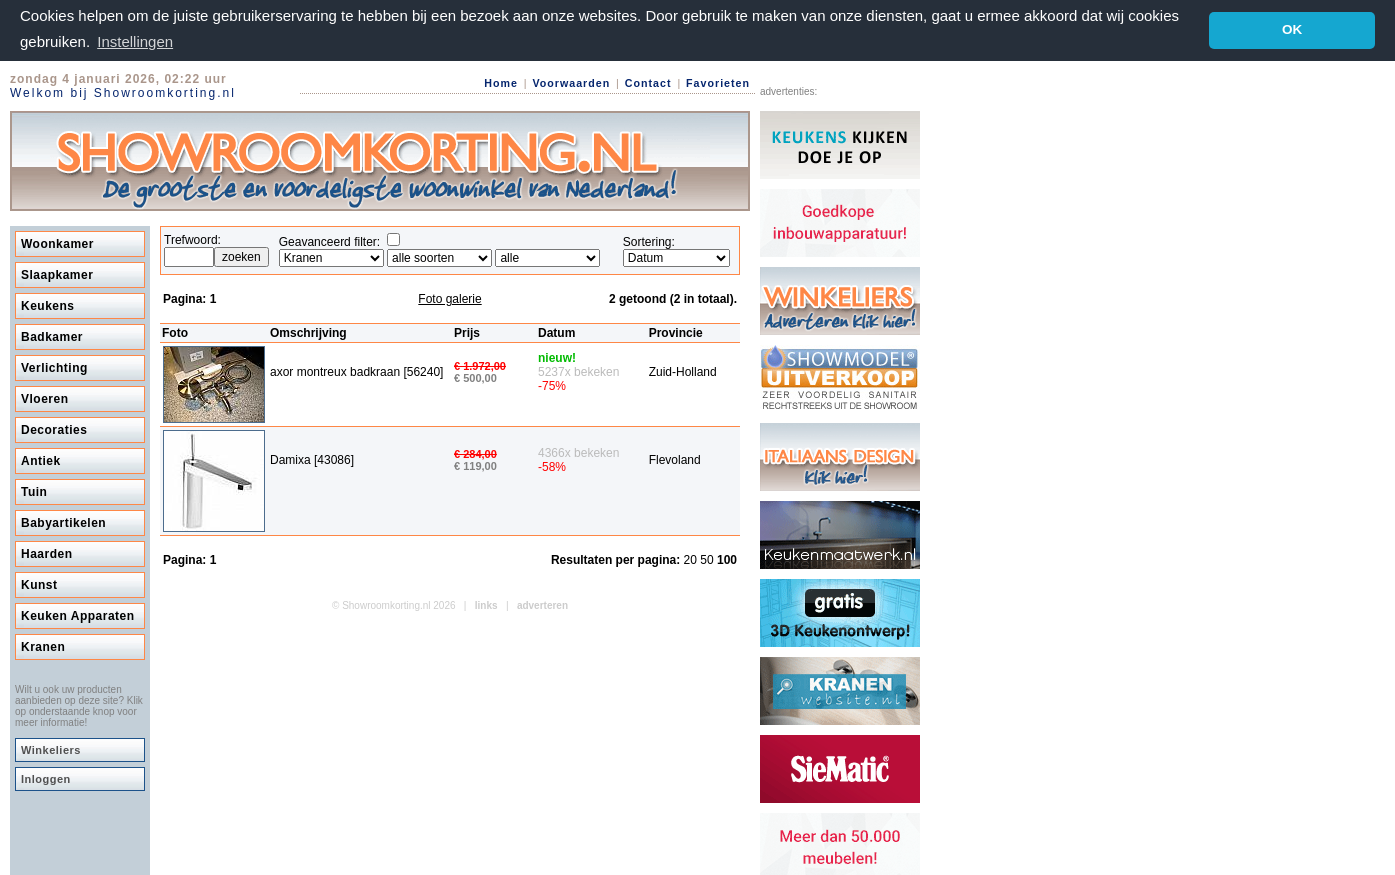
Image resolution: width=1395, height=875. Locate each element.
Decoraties (54, 429)
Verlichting (54, 367)
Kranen (43, 646)
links (486, 604)
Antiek (41, 460)
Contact (648, 82)
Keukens (48, 305)
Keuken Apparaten (78, 615)
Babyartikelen (63, 522)
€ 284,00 (475, 453)
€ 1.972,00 (480, 365)
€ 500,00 (475, 377)
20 (692, 559)
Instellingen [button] (135, 41)
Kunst (39, 584)
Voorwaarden (571, 82)
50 (708, 559)
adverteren (542, 604)
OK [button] (1292, 29)
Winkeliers (51, 749)
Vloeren (45, 398)
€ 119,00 (475, 465)
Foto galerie (449, 298)
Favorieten (718, 82)
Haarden (47, 553)
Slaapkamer (57, 274)
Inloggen (46, 778)
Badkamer (52, 336)
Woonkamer (57, 243)
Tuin (34, 491)
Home (501, 82)
